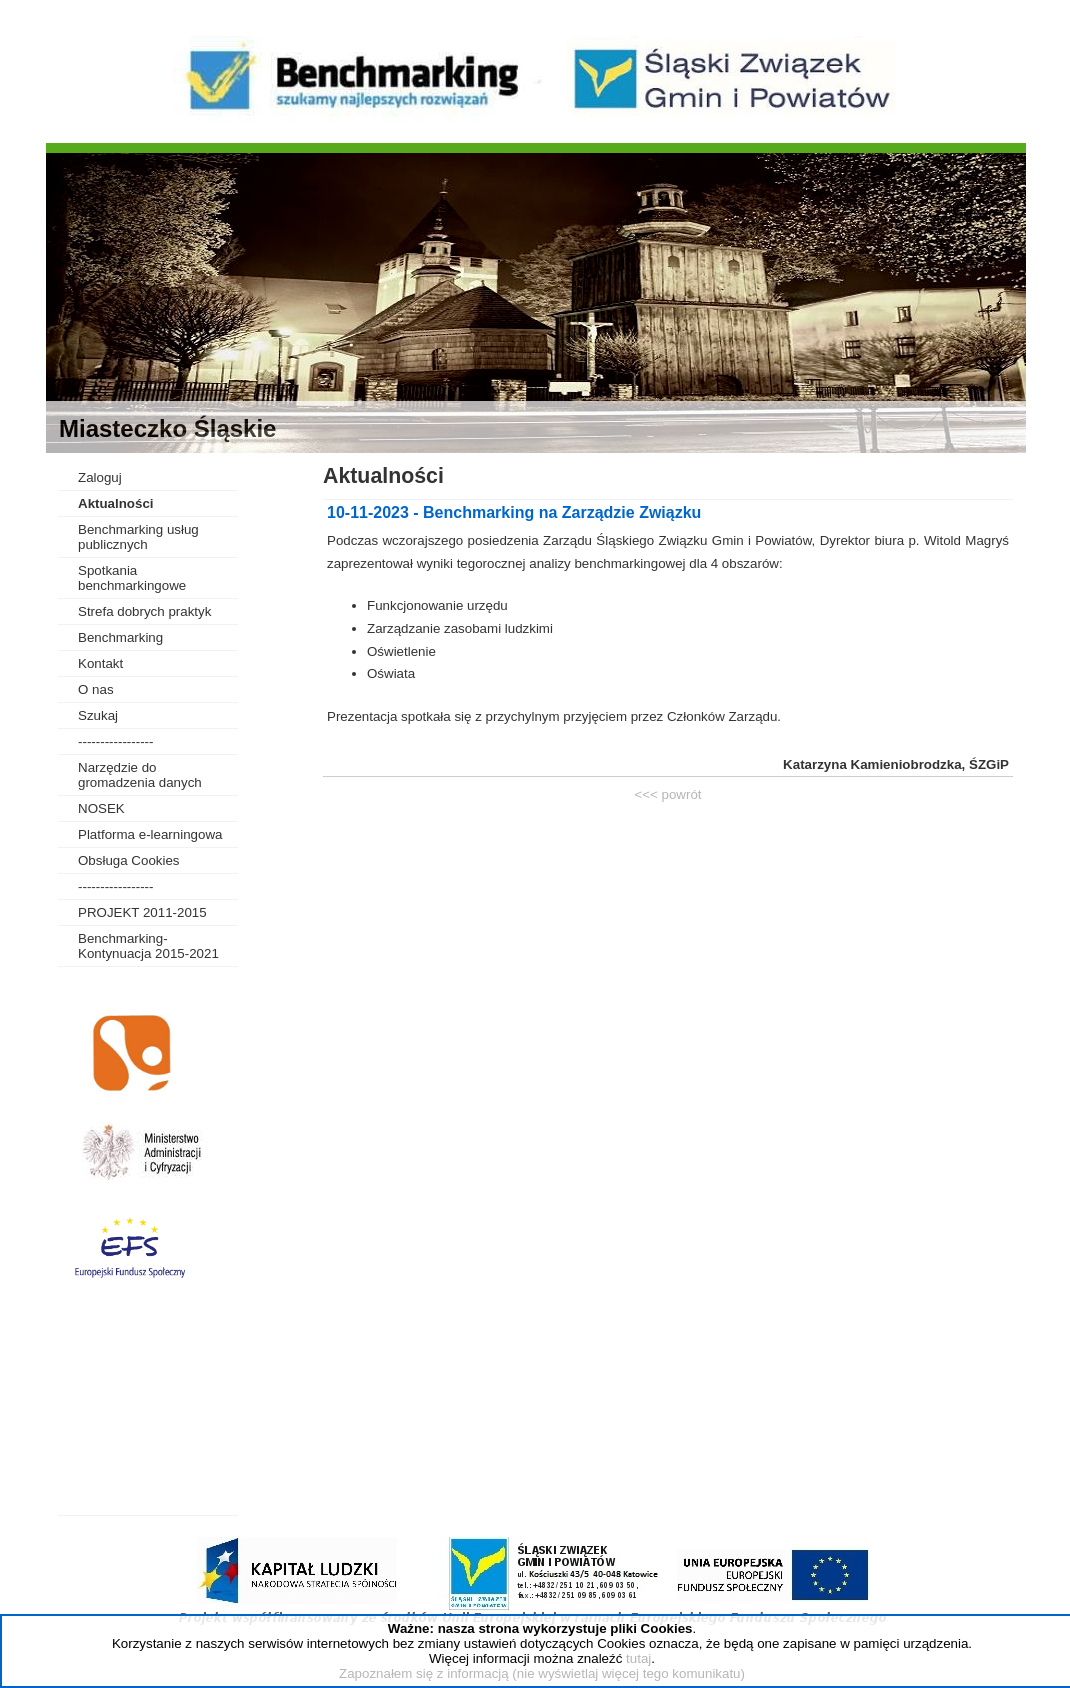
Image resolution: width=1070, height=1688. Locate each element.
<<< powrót (667, 794)
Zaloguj (100, 477)
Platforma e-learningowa (150, 834)
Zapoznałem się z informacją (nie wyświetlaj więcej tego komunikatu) (542, 1673)
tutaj (638, 1658)
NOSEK (101, 808)
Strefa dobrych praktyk (144, 611)
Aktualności (116, 503)
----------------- (115, 741)
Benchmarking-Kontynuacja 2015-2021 (148, 946)
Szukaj (98, 715)
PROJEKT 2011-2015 (142, 912)
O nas (96, 689)
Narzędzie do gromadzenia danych (140, 775)
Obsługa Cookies (129, 860)
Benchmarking (120, 637)
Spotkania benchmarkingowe (132, 578)
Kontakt (100, 663)
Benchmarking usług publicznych (138, 537)
